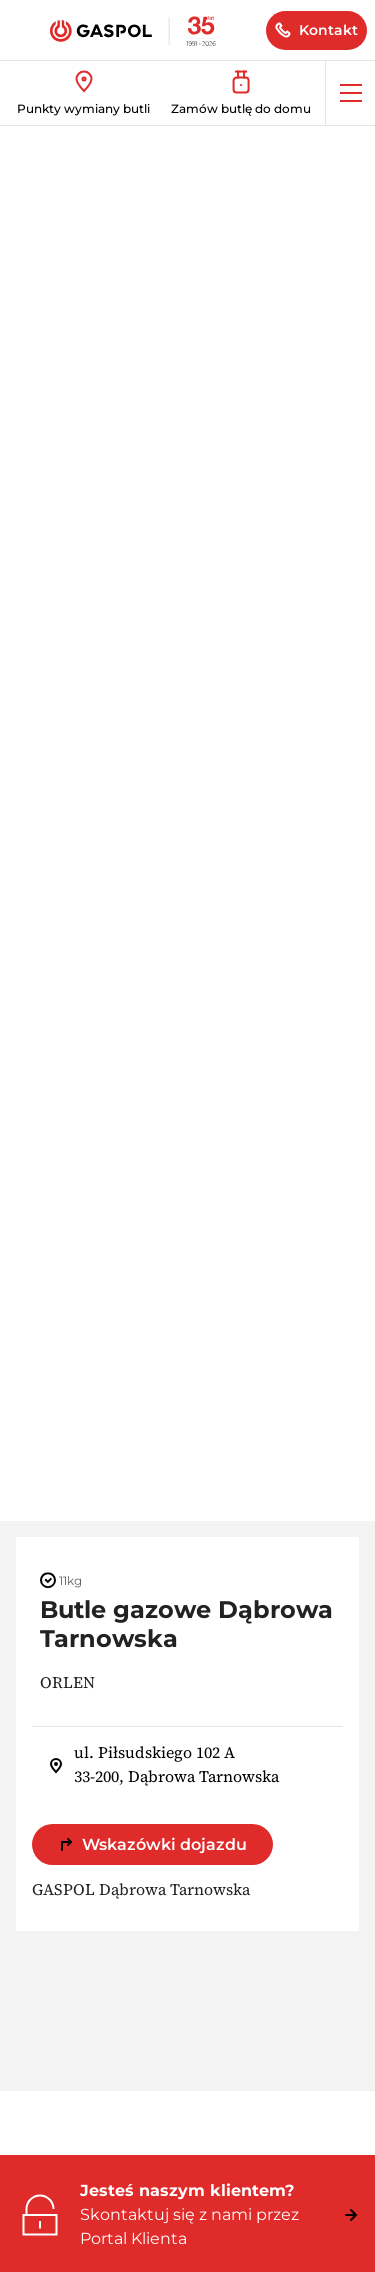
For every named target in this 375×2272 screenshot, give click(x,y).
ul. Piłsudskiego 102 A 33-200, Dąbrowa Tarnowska (163, 1764)
